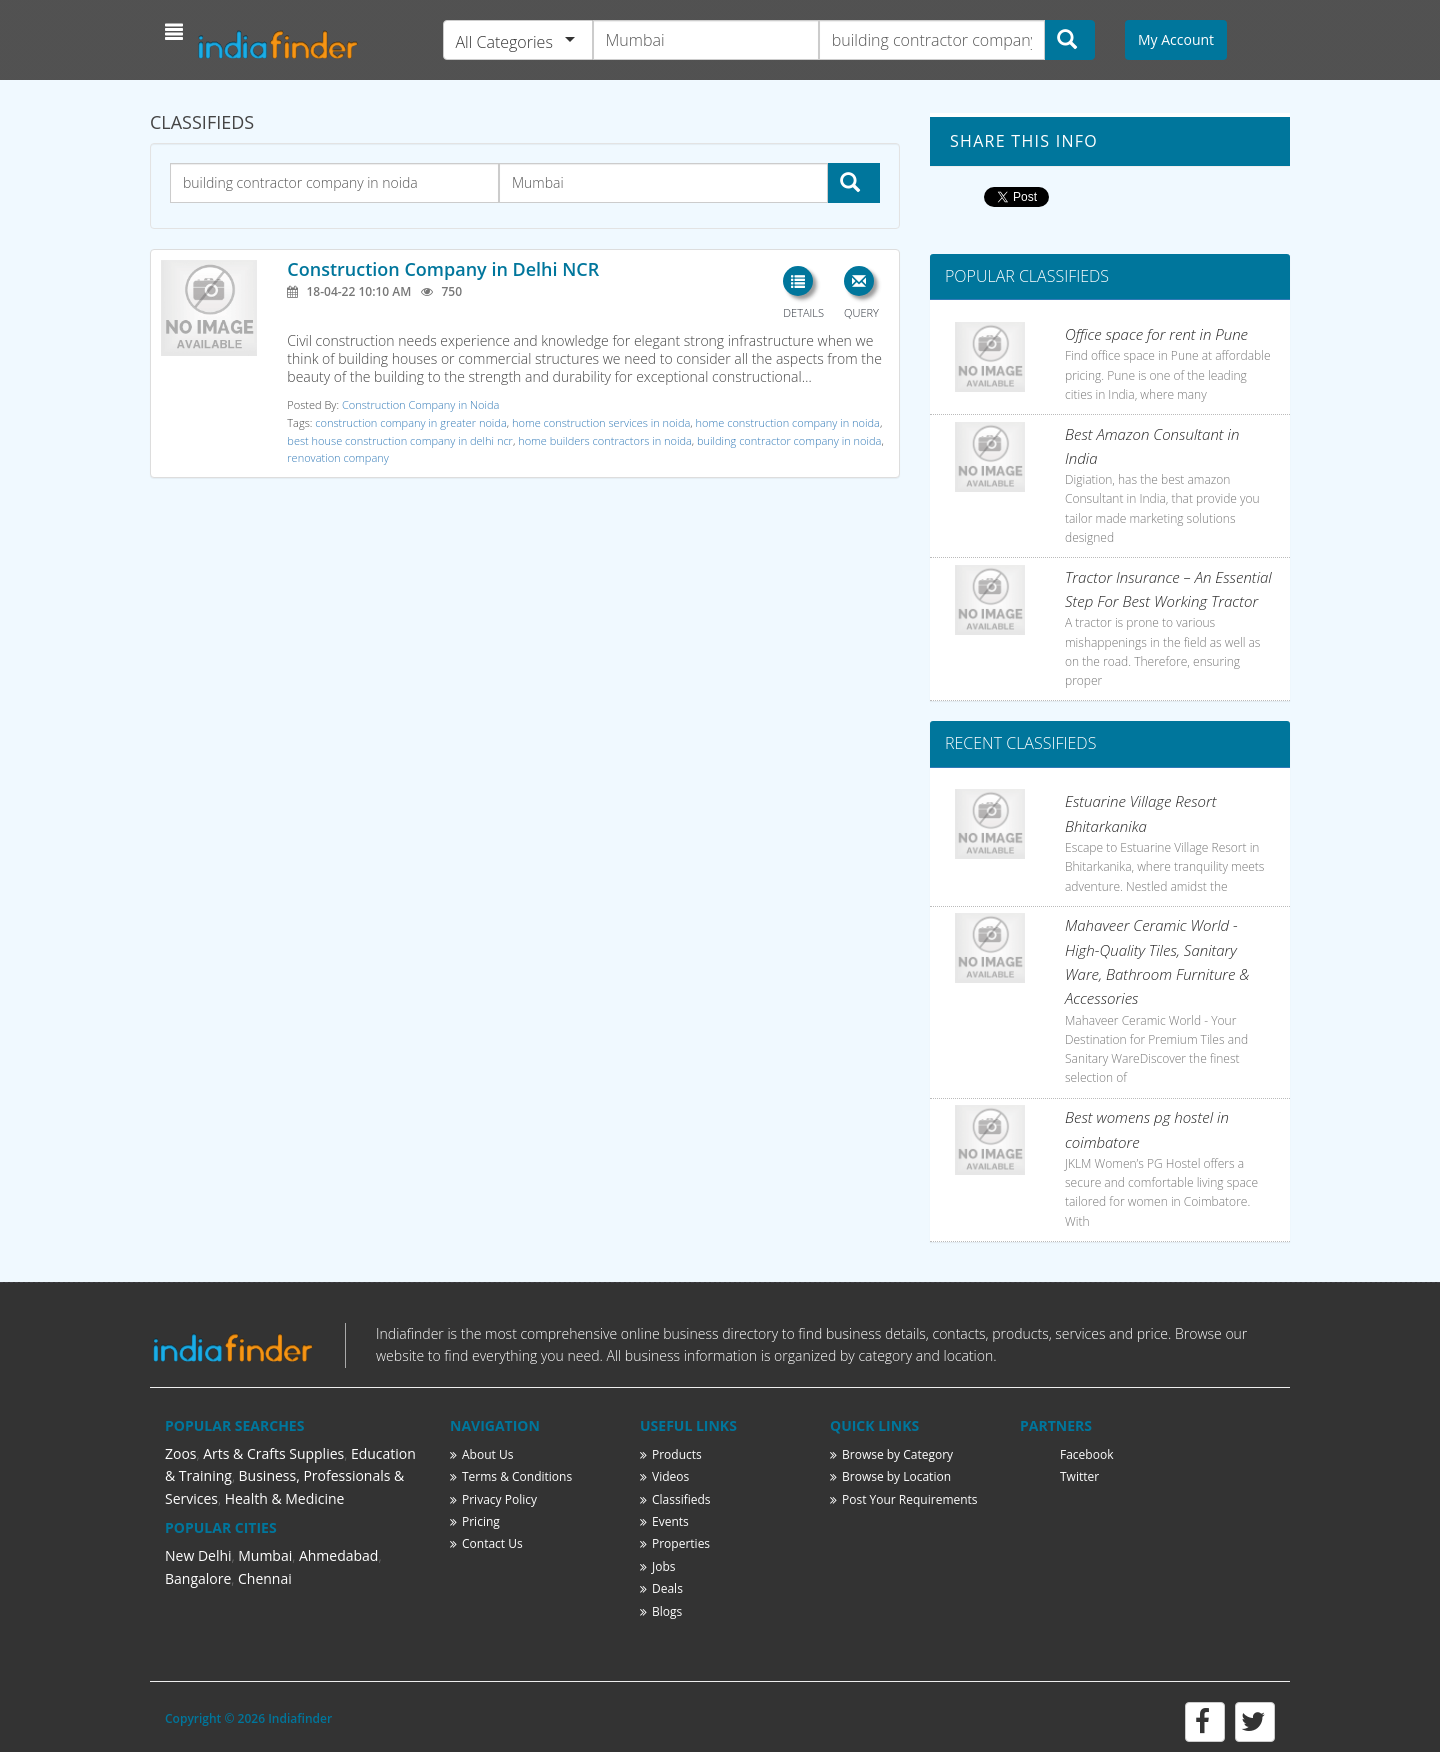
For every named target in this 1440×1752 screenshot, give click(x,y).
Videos (664, 1476)
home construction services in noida (601, 422)
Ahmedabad (339, 1555)
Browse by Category (891, 1454)
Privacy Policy (493, 1499)
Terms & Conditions (511, 1476)
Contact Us (486, 1543)
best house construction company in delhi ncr (400, 440)
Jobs (658, 1566)
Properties (675, 1543)
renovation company (337, 457)
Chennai (265, 1578)
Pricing (475, 1521)
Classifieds (675, 1499)
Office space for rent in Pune (1156, 334)
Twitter (1079, 1476)
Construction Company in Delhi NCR (443, 269)
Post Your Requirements (904, 1499)
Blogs (661, 1611)
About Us (481, 1454)
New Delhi (198, 1555)
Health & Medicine (285, 1498)
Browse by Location (890, 1476)
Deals (661, 1588)
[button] (176, 32)
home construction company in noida (788, 422)
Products (671, 1454)
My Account (1176, 39)
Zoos (181, 1453)
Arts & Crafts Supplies (273, 1453)
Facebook (1086, 1454)
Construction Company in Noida (420, 404)
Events (664, 1521)
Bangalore (198, 1578)
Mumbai (265, 1555)
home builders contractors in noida (605, 440)
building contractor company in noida (789, 440)
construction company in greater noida (410, 422)
